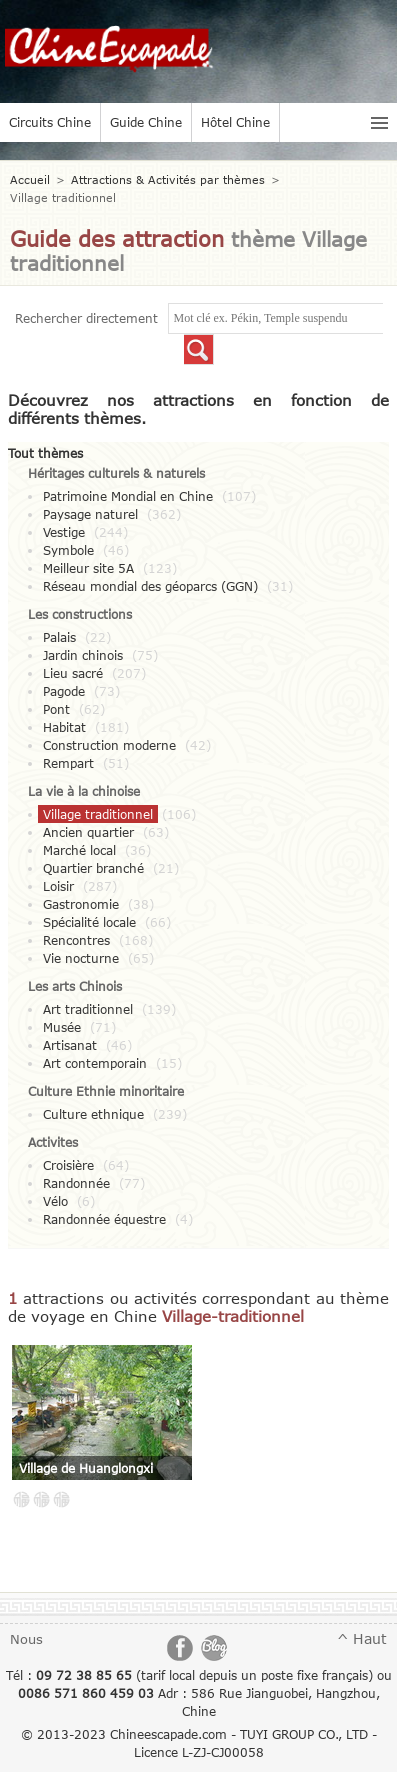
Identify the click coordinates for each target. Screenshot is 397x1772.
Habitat (64, 727)
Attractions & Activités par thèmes (168, 179)
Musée (62, 1027)
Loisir (58, 886)
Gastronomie (81, 904)
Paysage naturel (90, 514)
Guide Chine (146, 122)
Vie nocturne (81, 958)
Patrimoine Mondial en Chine (128, 496)
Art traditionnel (88, 1009)
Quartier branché (93, 868)
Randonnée (76, 1183)
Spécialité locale (89, 922)
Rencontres (76, 940)
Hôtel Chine (235, 122)
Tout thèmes (45, 453)
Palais (59, 637)
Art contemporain (95, 1063)
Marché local (79, 850)
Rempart (68, 763)
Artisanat (70, 1045)
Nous (26, 1639)
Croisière (68, 1165)
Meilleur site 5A (88, 568)
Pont (56, 709)
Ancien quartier (88, 832)
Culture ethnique (93, 1114)
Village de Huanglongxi (86, 1468)
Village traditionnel (98, 814)
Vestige (64, 532)
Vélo (55, 1201)
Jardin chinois (83, 655)
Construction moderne (109, 745)
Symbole (68, 550)
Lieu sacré (73, 673)
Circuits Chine (50, 122)
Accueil (30, 179)
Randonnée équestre (104, 1219)
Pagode (64, 691)
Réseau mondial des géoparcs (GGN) (150, 586)
